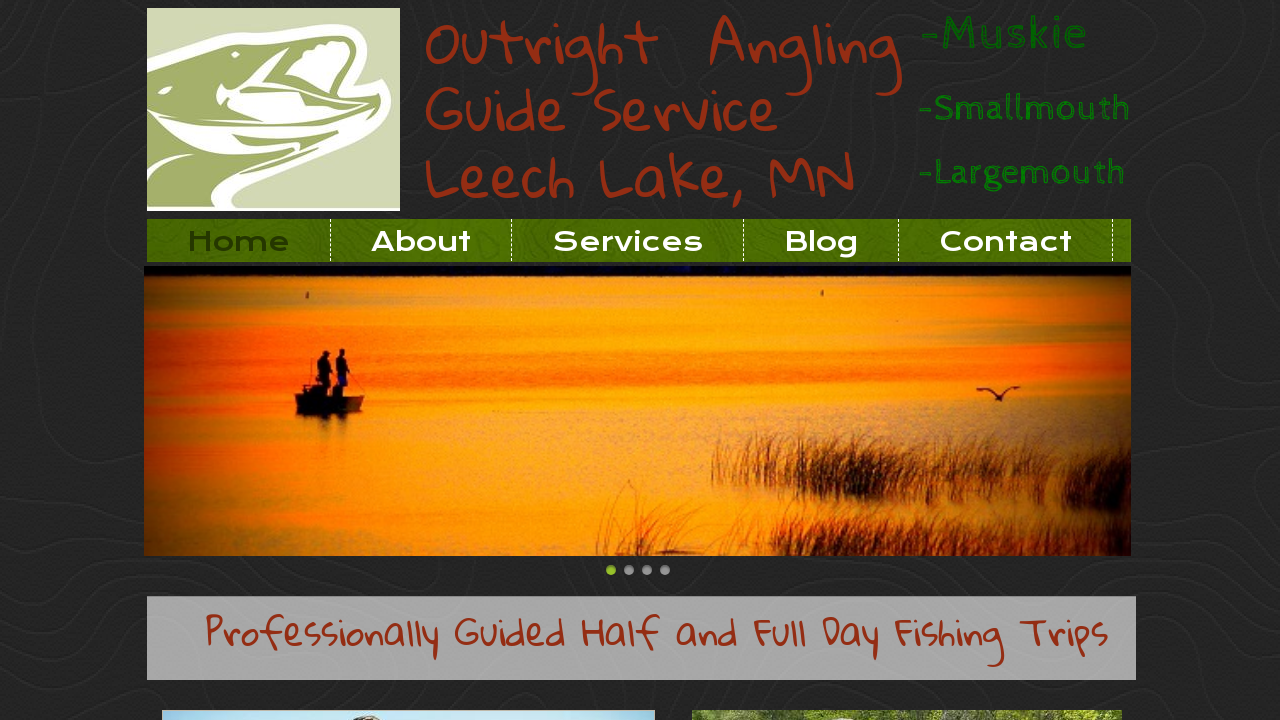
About (421, 241)
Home (238, 241)
